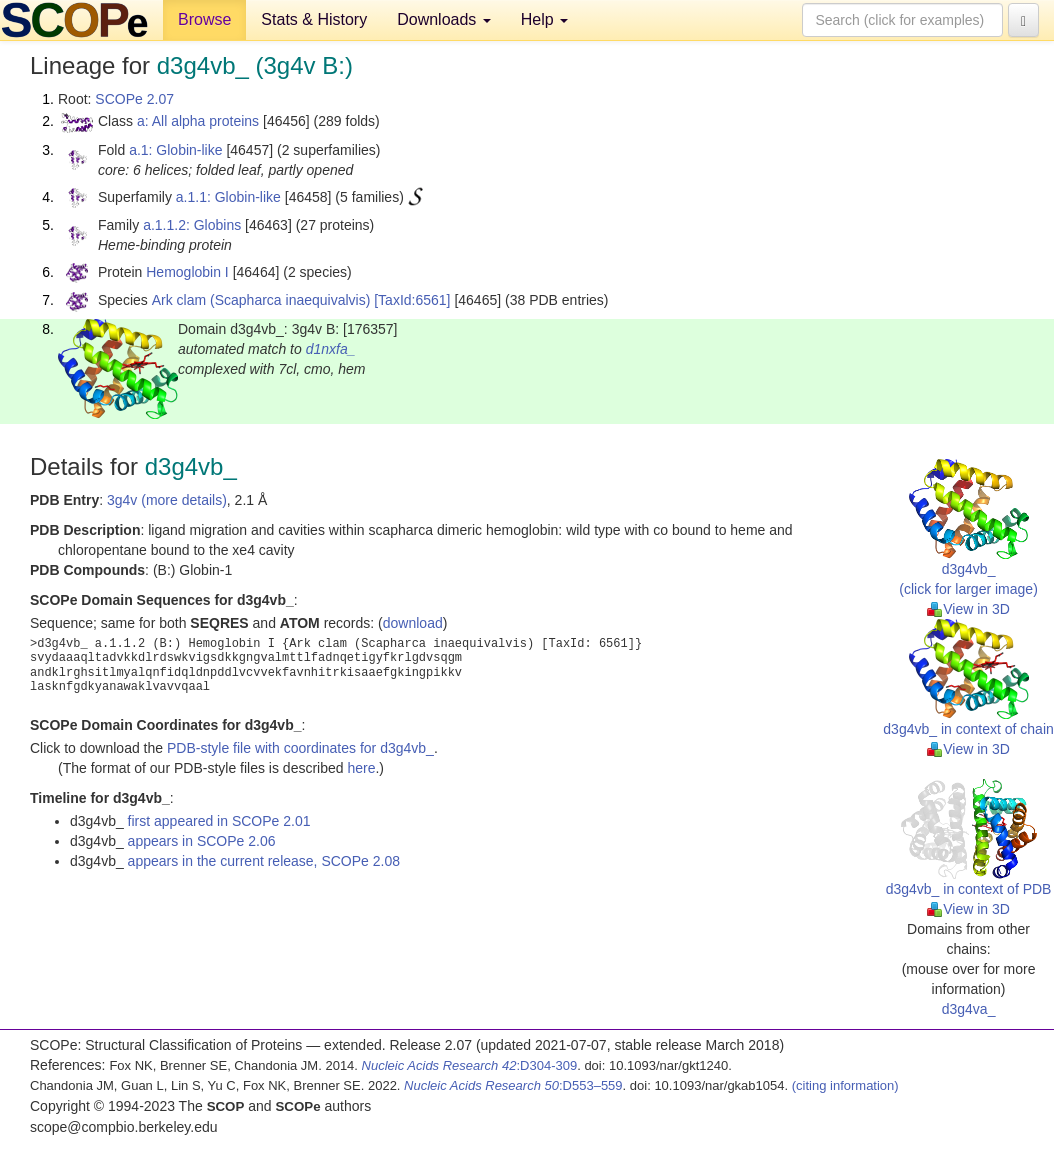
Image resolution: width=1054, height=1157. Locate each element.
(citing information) (845, 1085)
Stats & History (314, 19)
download (413, 623)
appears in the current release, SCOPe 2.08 (264, 861)
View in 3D (968, 609)
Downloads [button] (444, 19)
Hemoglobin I (187, 272)
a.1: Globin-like (175, 150)
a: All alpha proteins (198, 121)
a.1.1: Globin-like (228, 197)
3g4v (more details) (167, 500)
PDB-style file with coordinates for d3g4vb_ (300, 748)
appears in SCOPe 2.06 (202, 841)
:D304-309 (470, 1065)
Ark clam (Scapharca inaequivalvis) (261, 300)
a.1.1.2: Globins (192, 225)
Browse (204, 19)
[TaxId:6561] (412, 300)
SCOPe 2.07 (134, 99)
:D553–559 (513, 1085)
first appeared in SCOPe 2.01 (219, 821)
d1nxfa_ (331, 349)
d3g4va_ (969, 1009)
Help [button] (544, 19)
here (361, 768)
